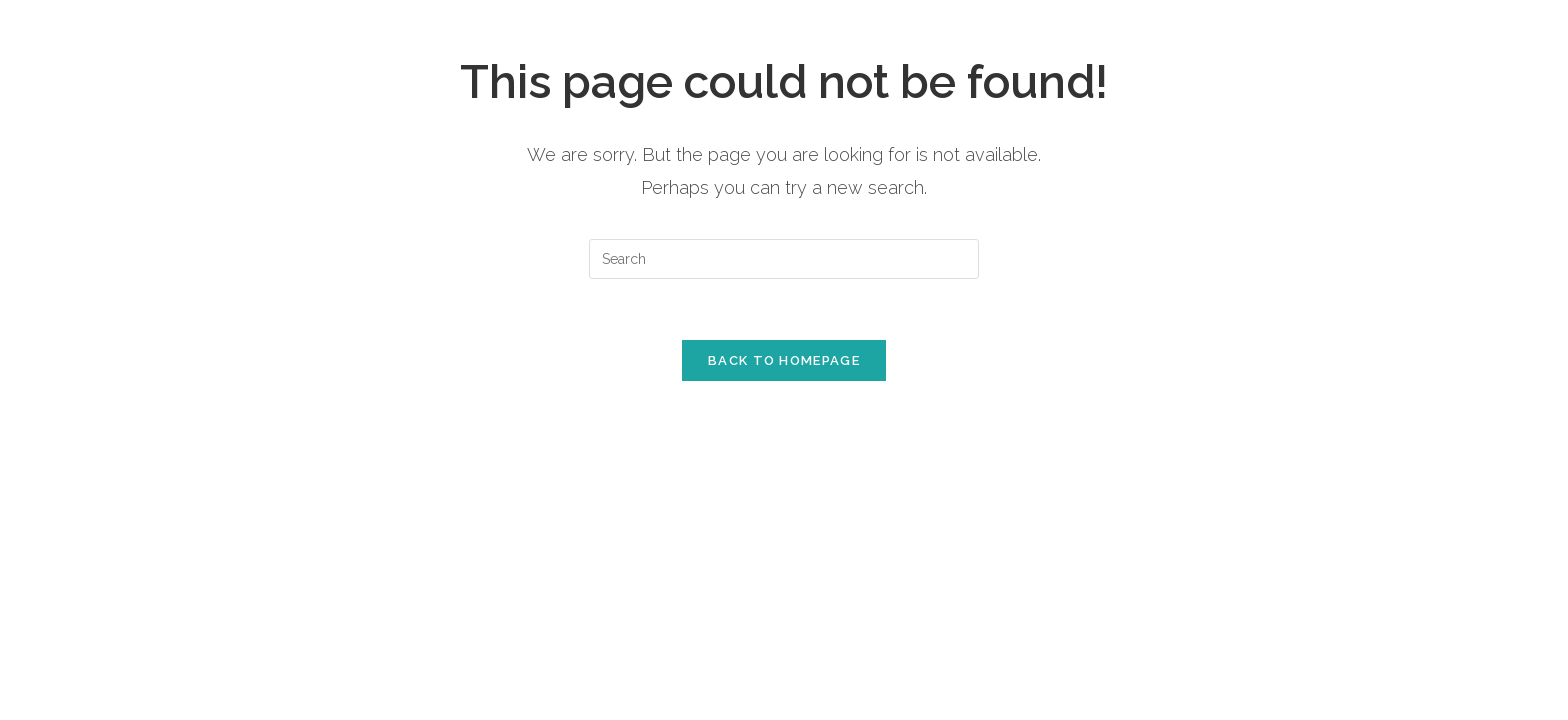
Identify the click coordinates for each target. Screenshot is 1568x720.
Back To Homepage (784, 360)
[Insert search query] (784, 259)
